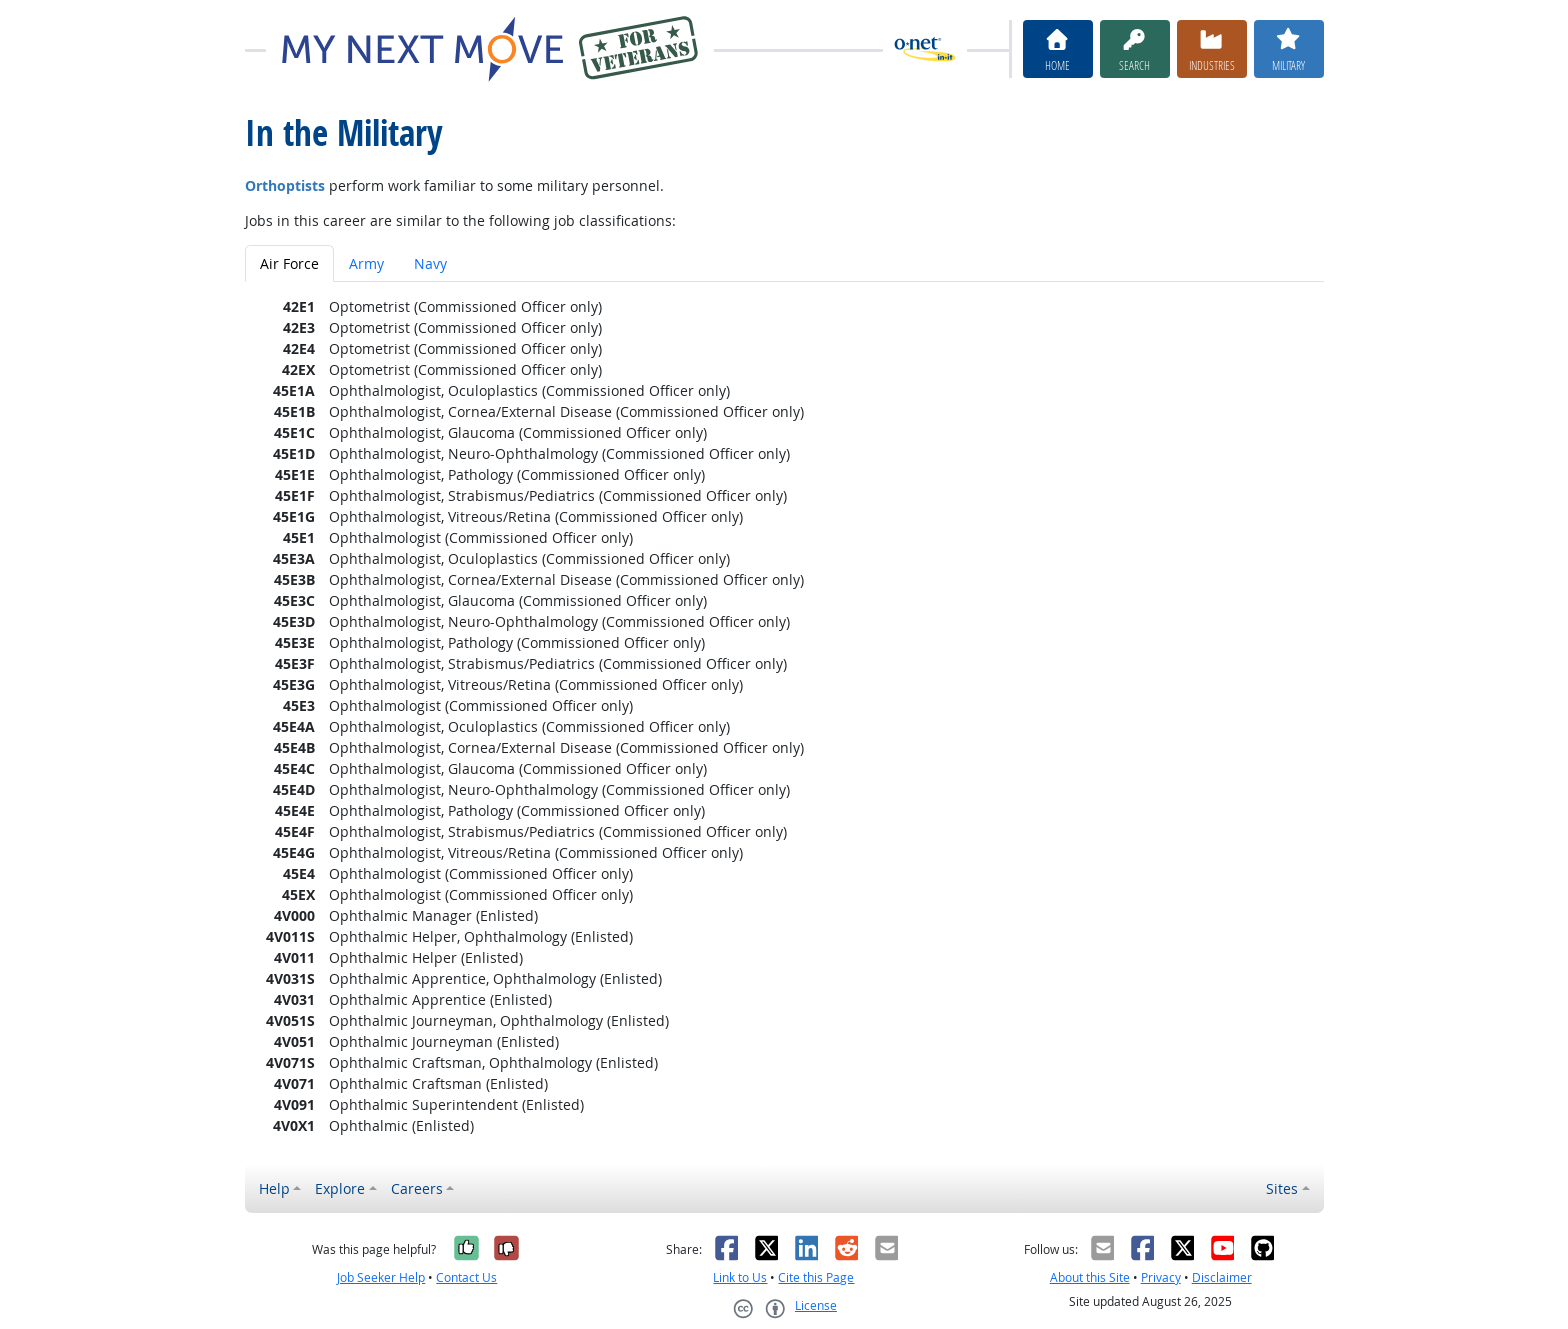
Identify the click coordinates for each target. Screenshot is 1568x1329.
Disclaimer (1222, 1277)
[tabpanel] (784, 716)
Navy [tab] (430, 263)
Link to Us (740, 1277)
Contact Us (466, 1277)
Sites (1282, 1188)
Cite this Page (816, 1277)
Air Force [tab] (289, 263)
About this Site (1090, 1277)
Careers (417, 1188)
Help (274, 1188)
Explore (340, 1188)
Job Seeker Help (381, 1277)
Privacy (1161, 1277)
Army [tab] (366, 263)
